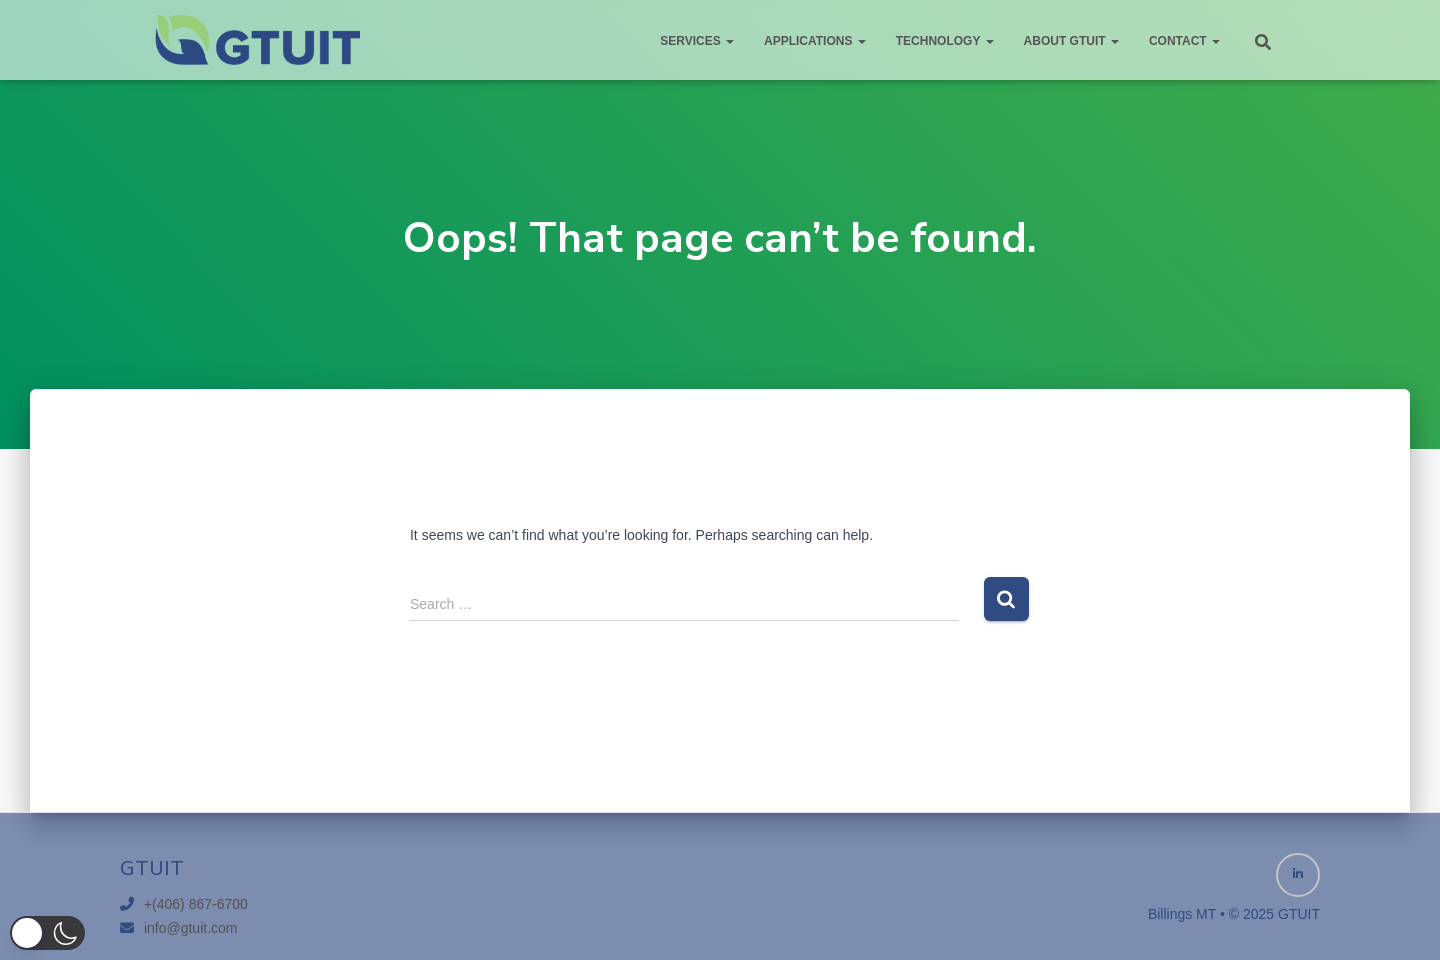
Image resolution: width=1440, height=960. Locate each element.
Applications (815, 41)
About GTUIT (1071, 41)
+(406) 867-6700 (196, 904)
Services (697, 41)
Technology (945, 41)
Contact (1184, 41)
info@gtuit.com (191, 928)
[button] (47, 933)
